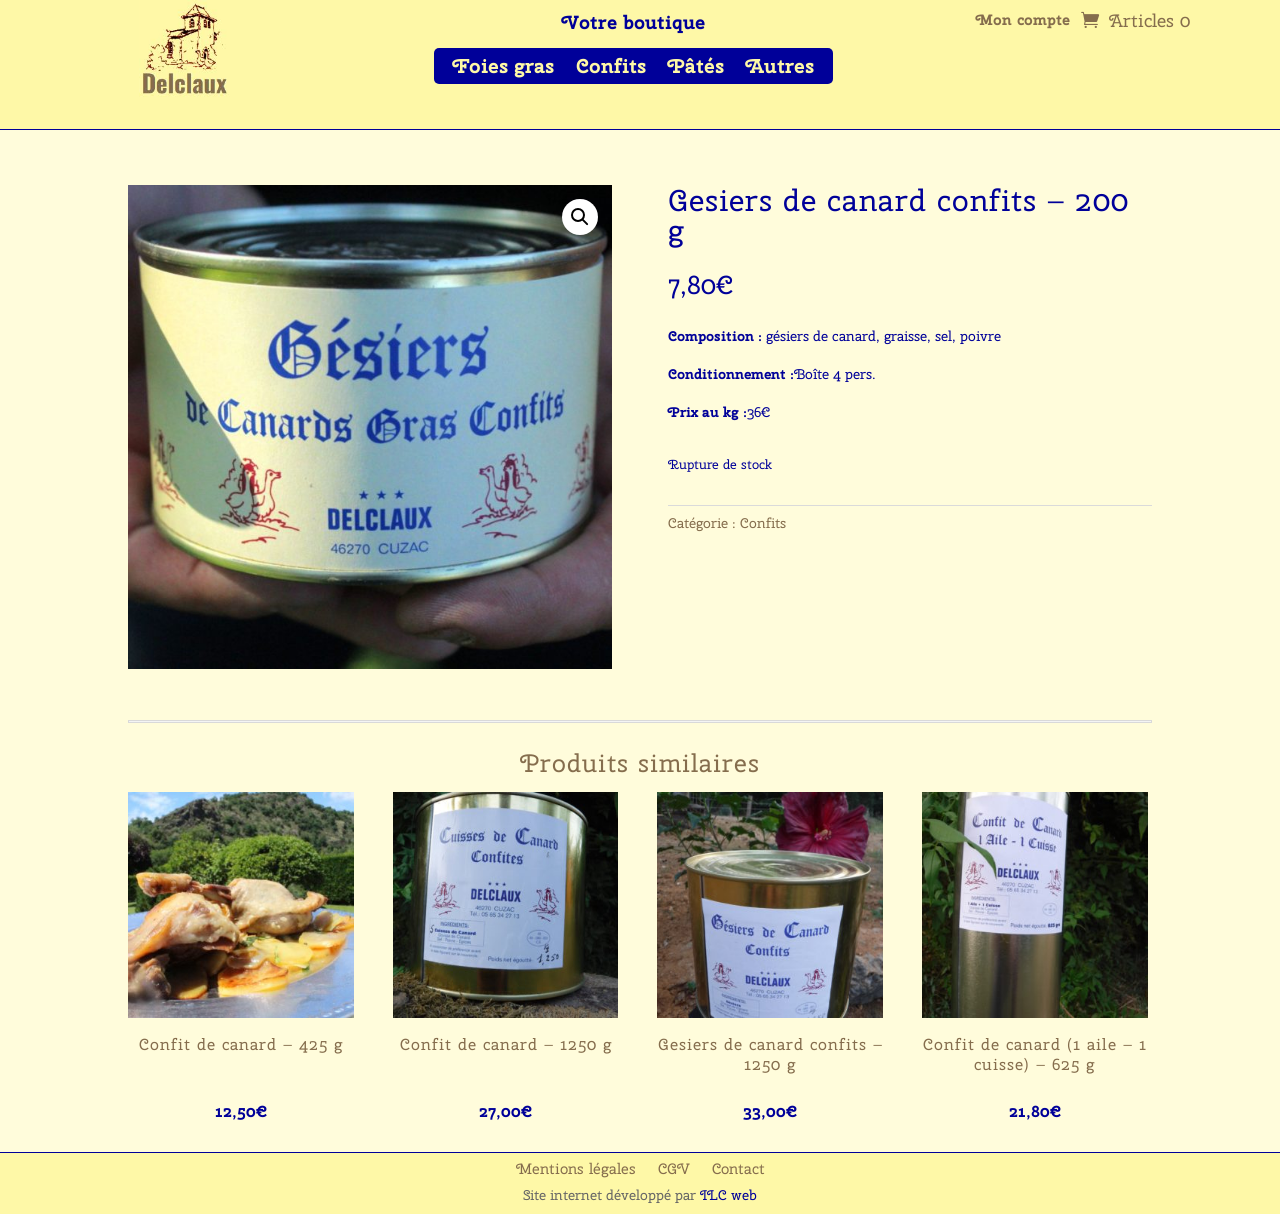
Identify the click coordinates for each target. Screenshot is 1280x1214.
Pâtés (696, 69)
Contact (738, 1170)
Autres (780, 69)
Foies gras (503, 69)
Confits (611, 69)
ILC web (728, 1195)
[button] (580, 217)
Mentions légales (576, 1170)
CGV (674, 1170)
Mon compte (1023, 21)
